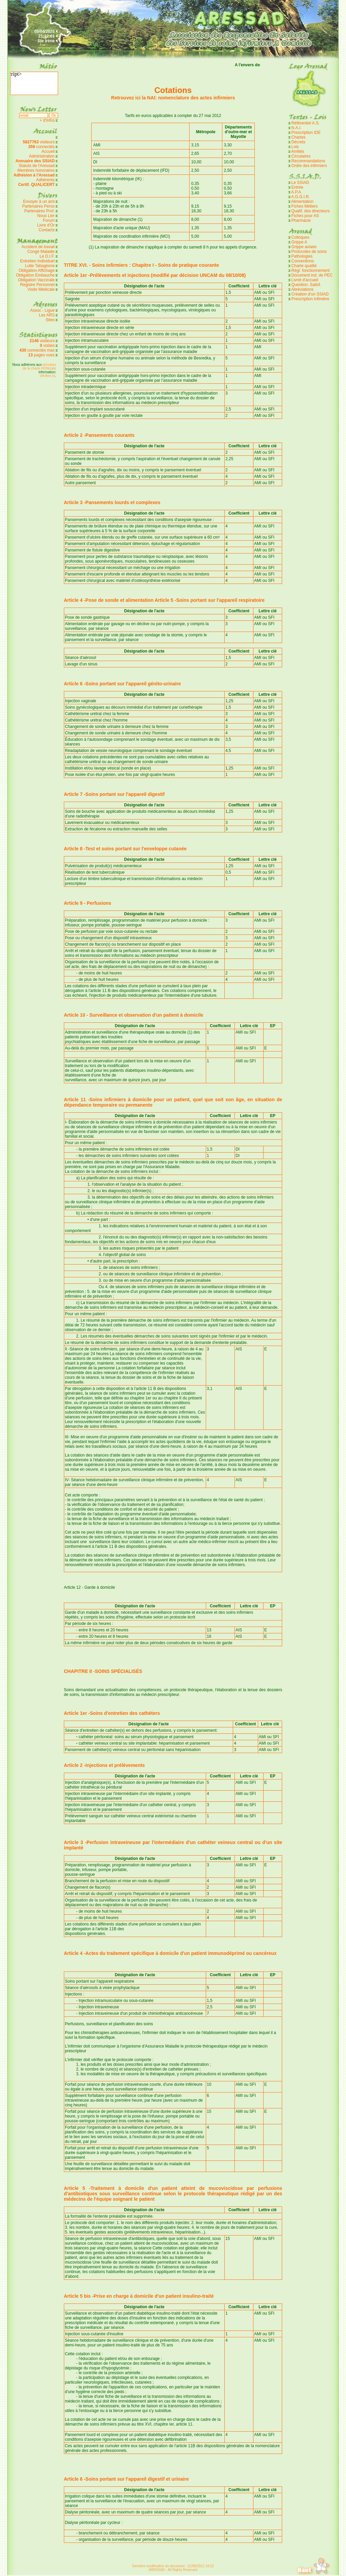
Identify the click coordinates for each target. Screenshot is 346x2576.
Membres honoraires (36, 170)
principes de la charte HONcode (39, 366)
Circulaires (301, 156)
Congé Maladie (41, 251)
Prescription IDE (306, 132)
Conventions (302, 261)
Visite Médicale (40, 289)
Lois (295, 146)
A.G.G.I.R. (300, 196)
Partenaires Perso (39, 206)
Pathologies (302, 256)
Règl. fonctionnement (310, 270)
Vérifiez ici (47, 376)
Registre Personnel (37, 284)
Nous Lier (45, 215)
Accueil (48, 151)
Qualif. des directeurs (310, 211)
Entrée (297, 187)
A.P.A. (296, 192)
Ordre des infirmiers (309, 165)
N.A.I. (296, 127)
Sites (50, 319)
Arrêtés (297, 151)
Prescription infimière (310, 299)
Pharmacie (301, 220)
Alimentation (302, 201)
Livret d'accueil (304, 280)
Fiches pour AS (305, 215)
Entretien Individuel (37, 261)
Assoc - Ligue (42, 310)
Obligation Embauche (36, 275)
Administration (42, 156)
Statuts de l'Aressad (36, 165)
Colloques (300, 237)
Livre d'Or (46, 225)
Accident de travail (39, 246)
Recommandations (308, 161)
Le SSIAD (300, 182)
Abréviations (302, 289)
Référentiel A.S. (305, 123)
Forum (49, 220)
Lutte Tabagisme (40, 265)
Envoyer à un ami (38, 201)
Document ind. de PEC (311, 275)
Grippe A (299, 242)
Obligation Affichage (37, 270)
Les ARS (47, 315)
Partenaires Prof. (40, 211)
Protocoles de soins (309, 251)
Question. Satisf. (306, 284)
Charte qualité (304, 265)
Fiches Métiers (304, 206)
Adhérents (45, 180)
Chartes (298, 137)
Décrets (298, 142)
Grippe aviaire (304, 246)
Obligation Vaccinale (36, 280)
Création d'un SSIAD (309, 294)
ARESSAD (157, 2570)
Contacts (46, 230)
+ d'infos (48, 120)
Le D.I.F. (48, 256)
